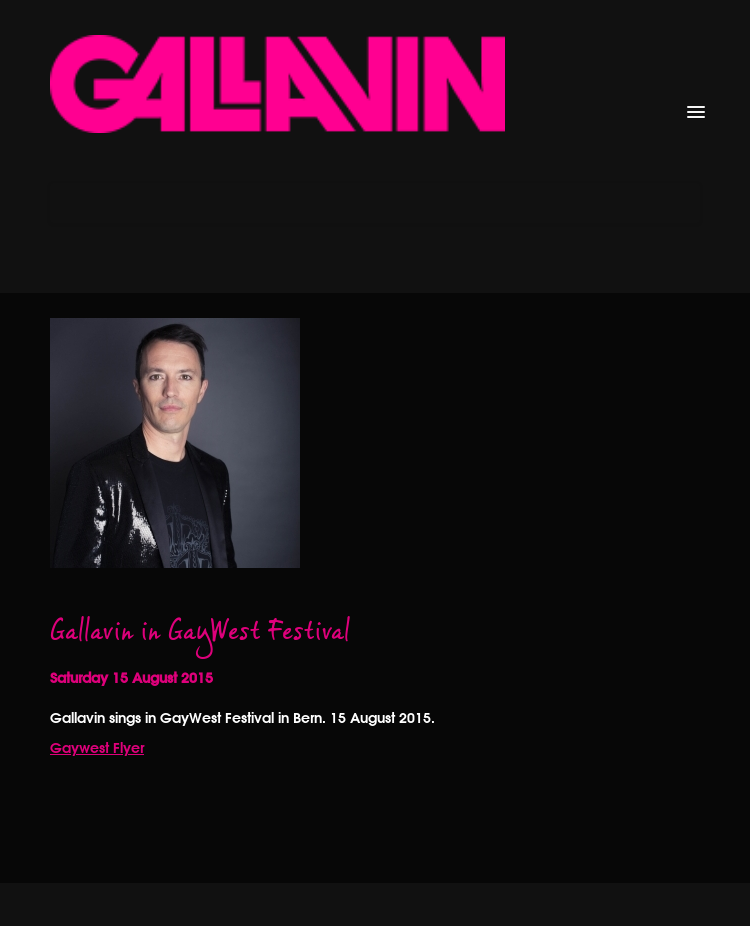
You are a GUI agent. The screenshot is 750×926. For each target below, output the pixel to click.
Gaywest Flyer (97, 748)
